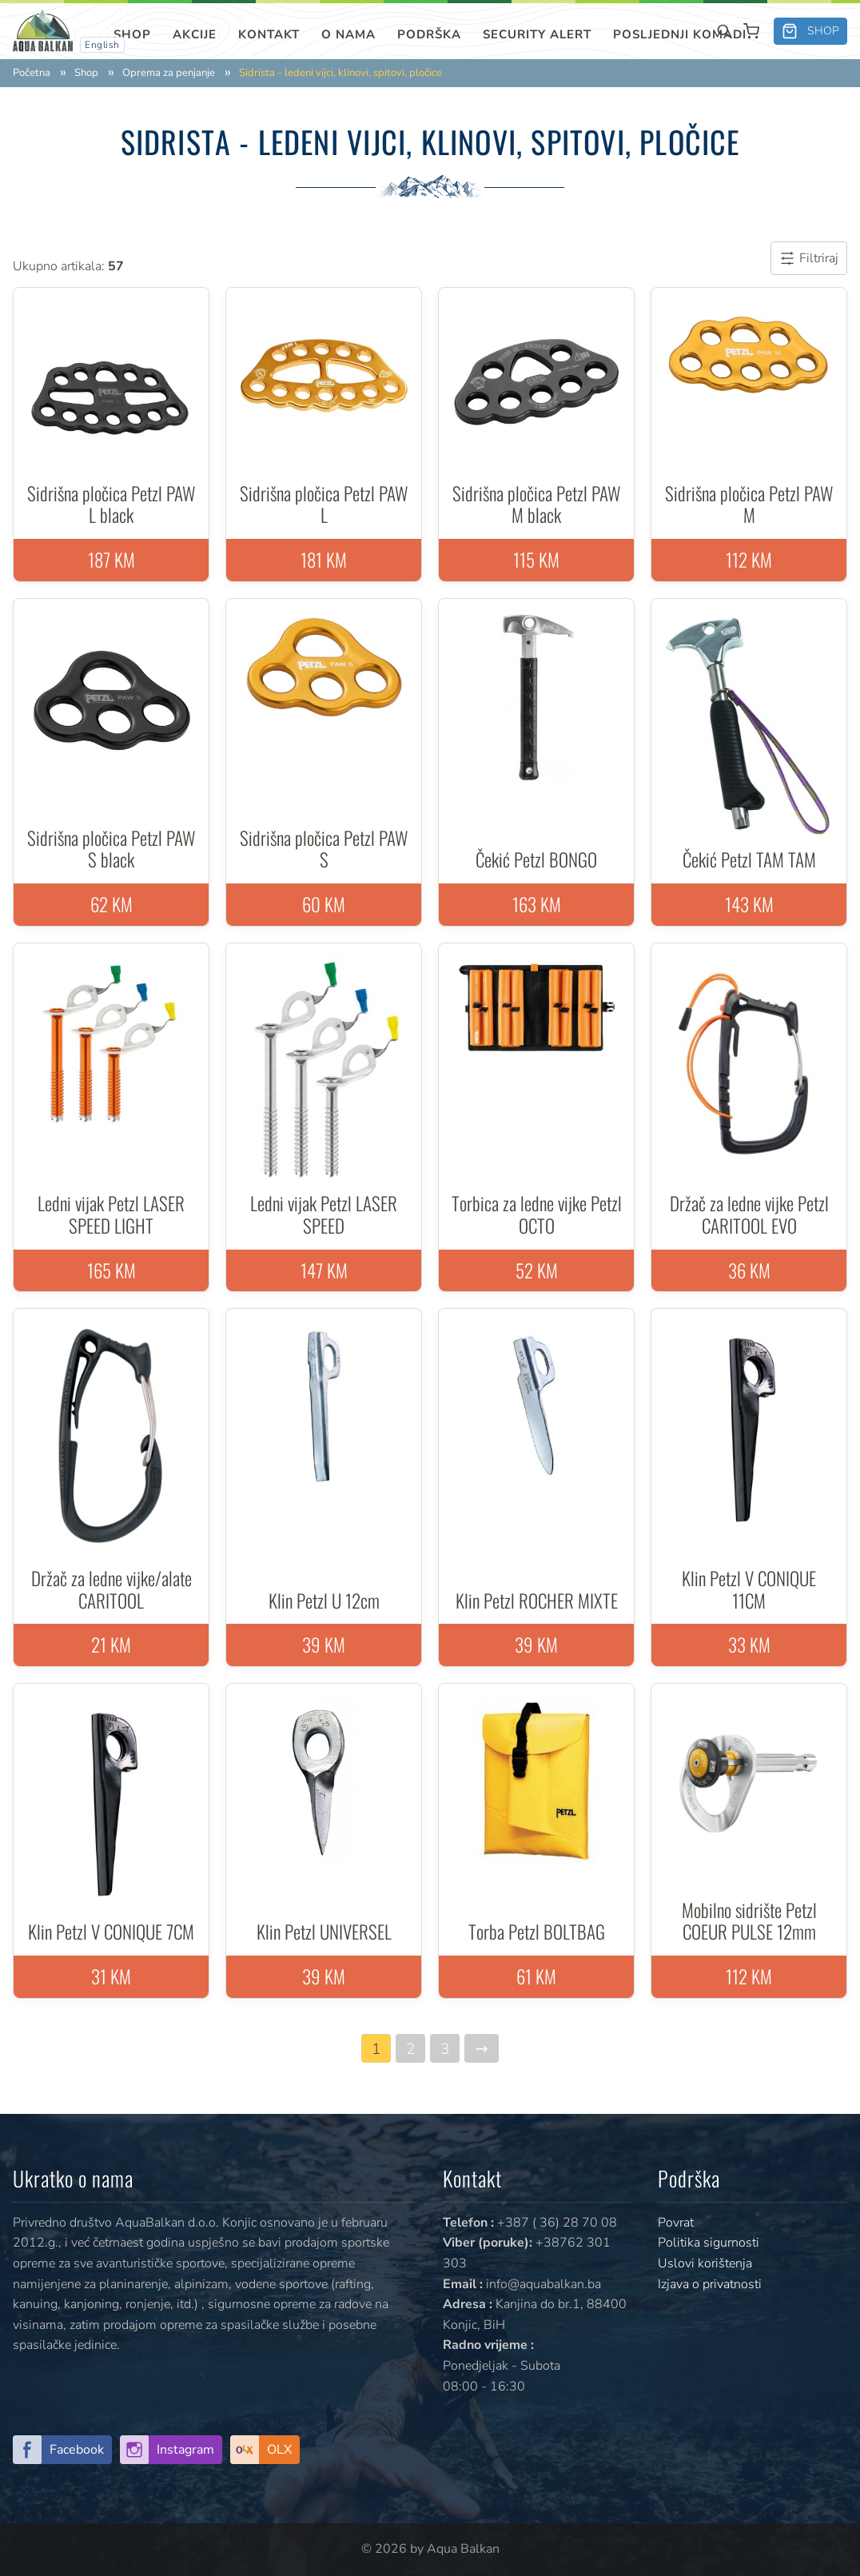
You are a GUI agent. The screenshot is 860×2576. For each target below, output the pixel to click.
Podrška (429, 34)
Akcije (195, 34)
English (102, 44)
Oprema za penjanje (168, 73)
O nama (348, 34)
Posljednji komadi (680, 34)
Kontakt (269, 34)
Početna (31, 73)
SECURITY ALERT (537, 34)
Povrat (676, 2222)
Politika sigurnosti (708, 2242)
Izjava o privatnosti (710, 2284)
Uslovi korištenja (705, 2263)
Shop (132, 34)
